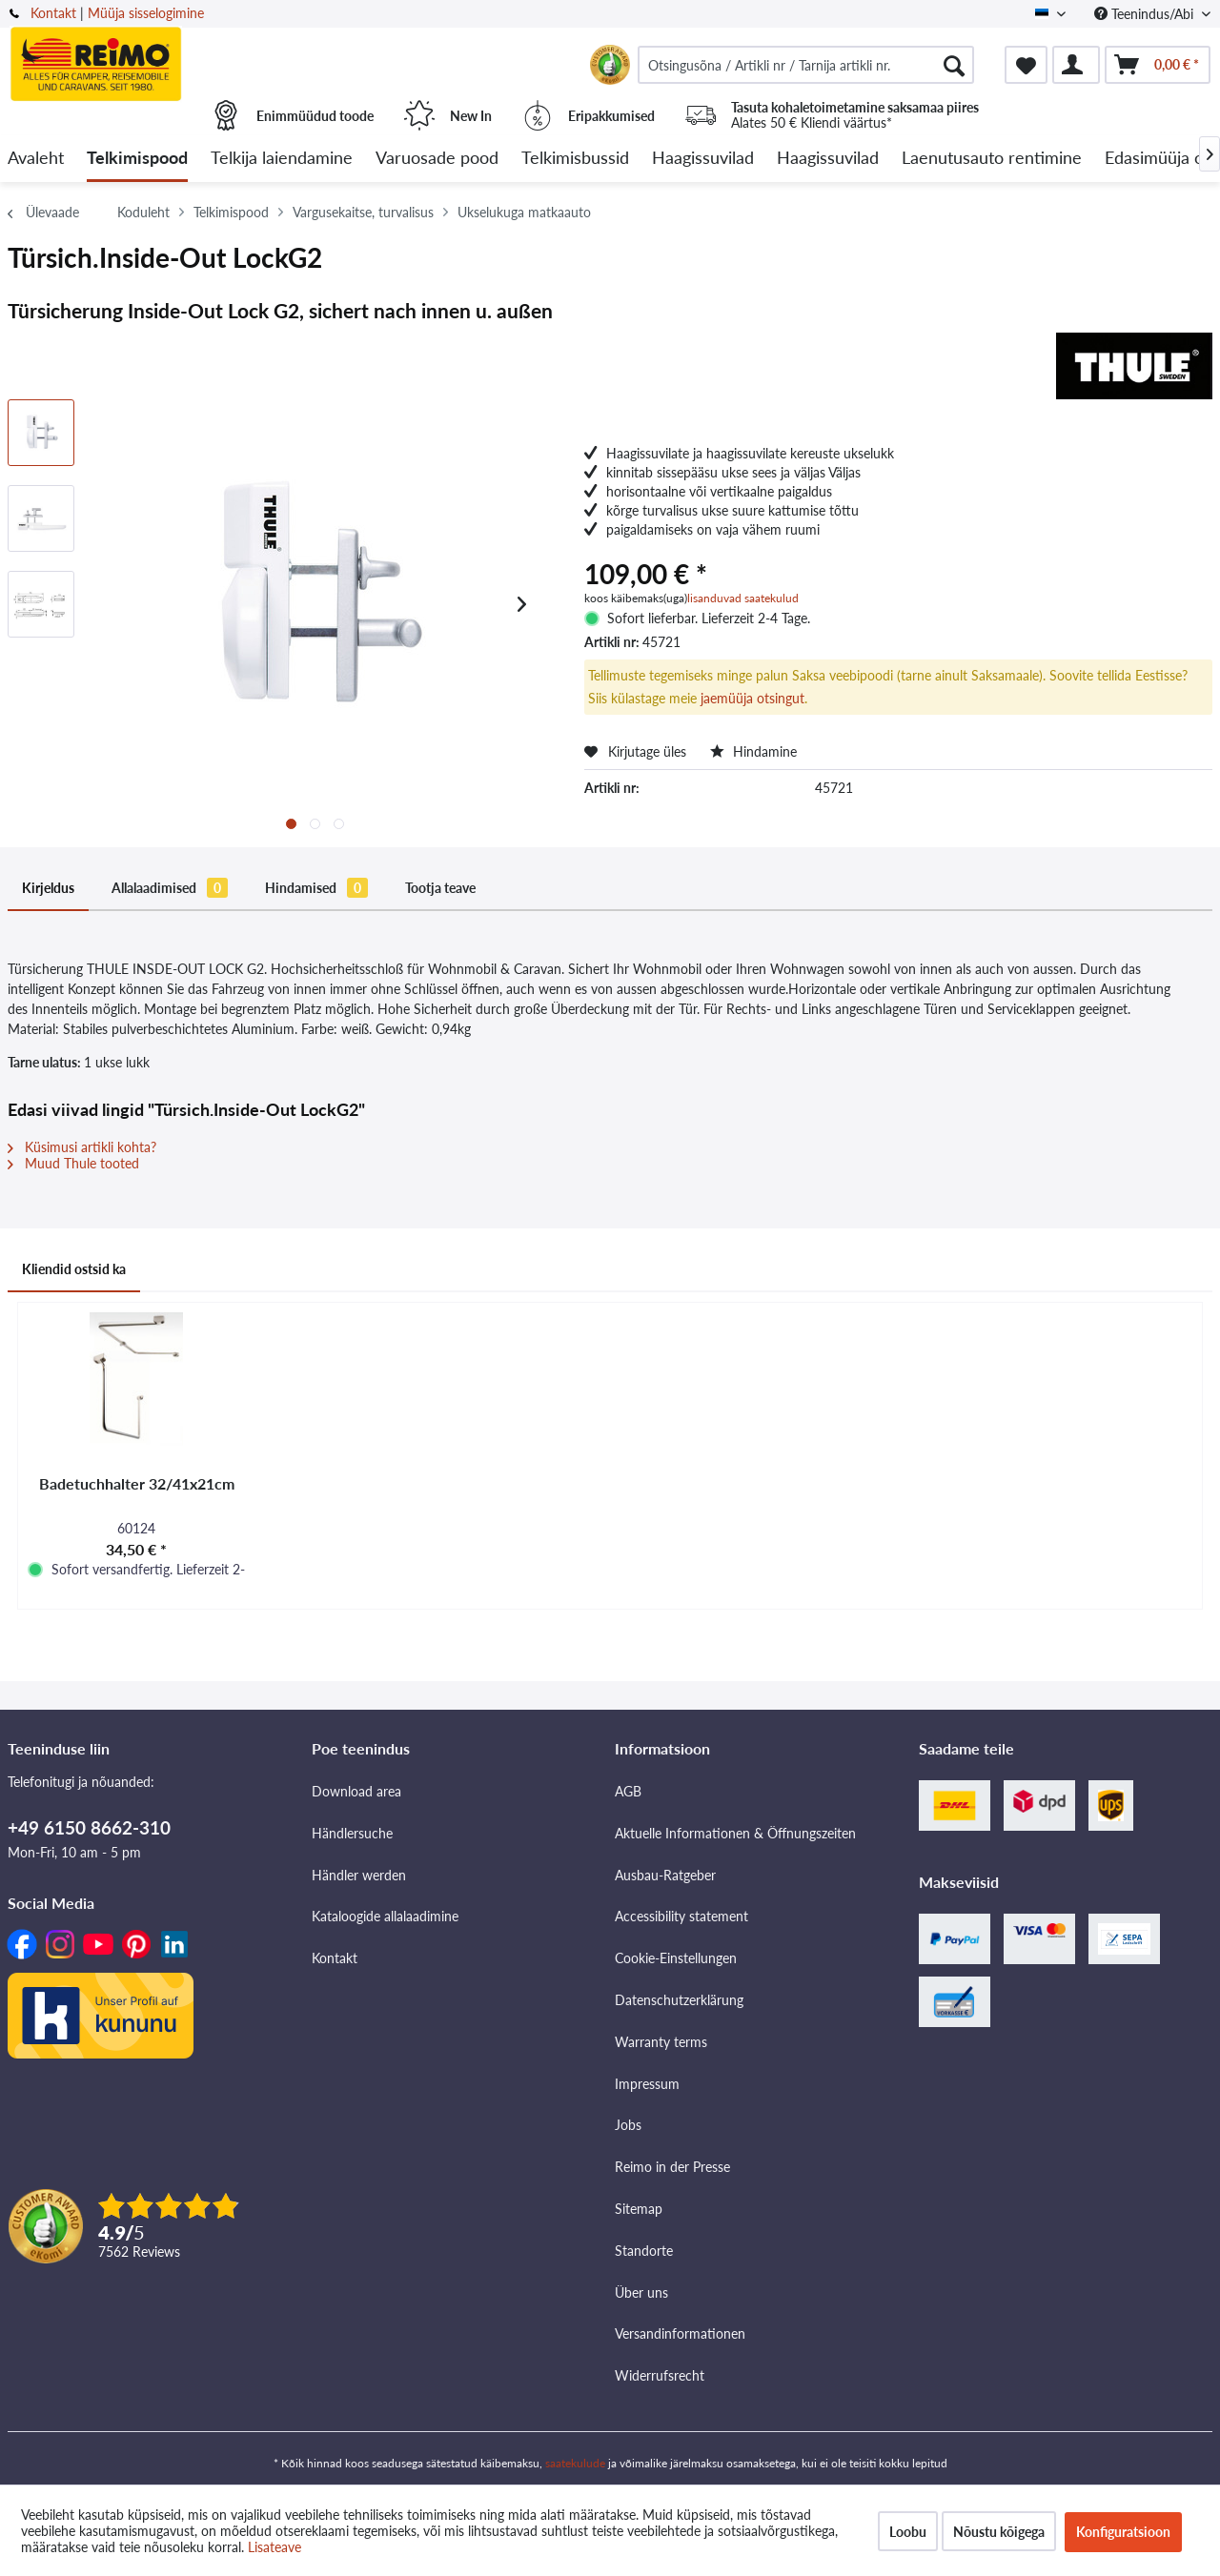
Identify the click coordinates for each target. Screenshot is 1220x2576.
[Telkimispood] (137, 158)
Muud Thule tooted (73, 1163)
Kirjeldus (48, 888)
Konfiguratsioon (1123, 2532)
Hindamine (753, 751)
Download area (356, 1791)
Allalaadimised (170, 888)
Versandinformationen (680, 2333)
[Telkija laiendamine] (282, 158)
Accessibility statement (681, 1916)
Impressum (647, 2084)
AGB (628, 1791)
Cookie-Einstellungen (676, 1958)
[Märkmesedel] (1026, 65)
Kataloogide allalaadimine (385, 1916)
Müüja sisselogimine (146, 13)
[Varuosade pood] (437, 158)
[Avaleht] (36, 158)
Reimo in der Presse (672, 2167)
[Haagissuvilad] (703, 158)
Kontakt (53, 13)
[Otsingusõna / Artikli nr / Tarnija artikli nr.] (806, 65)
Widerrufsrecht (659, 2375)
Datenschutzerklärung (679, 2000)
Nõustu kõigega (999, 2532)
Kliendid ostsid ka (74, 1269)
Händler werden (359, 1875)
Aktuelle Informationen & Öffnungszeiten (735, 1833)
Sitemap (638, 2209)
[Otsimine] (954, 65)
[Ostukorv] (1157, 65)
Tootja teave (440, 888)
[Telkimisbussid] (575, 158)
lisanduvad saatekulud (743, 598)
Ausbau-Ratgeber (665, 1875)
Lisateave (274, 2547)
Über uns (641, 2292)
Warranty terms (661, 2042)
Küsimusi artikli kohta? (82, 1147)
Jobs (628, 2125)
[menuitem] (806, 65)
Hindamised (316, 888)
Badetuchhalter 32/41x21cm (136, 1483)
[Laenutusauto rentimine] (992, 158)
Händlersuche (352, 1833)
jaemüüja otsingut (752, 698)
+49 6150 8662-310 (89, 1827)
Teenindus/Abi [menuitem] (1145, 14)
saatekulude (575, 2463)
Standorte (644, 2250)
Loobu (907, 2532)
